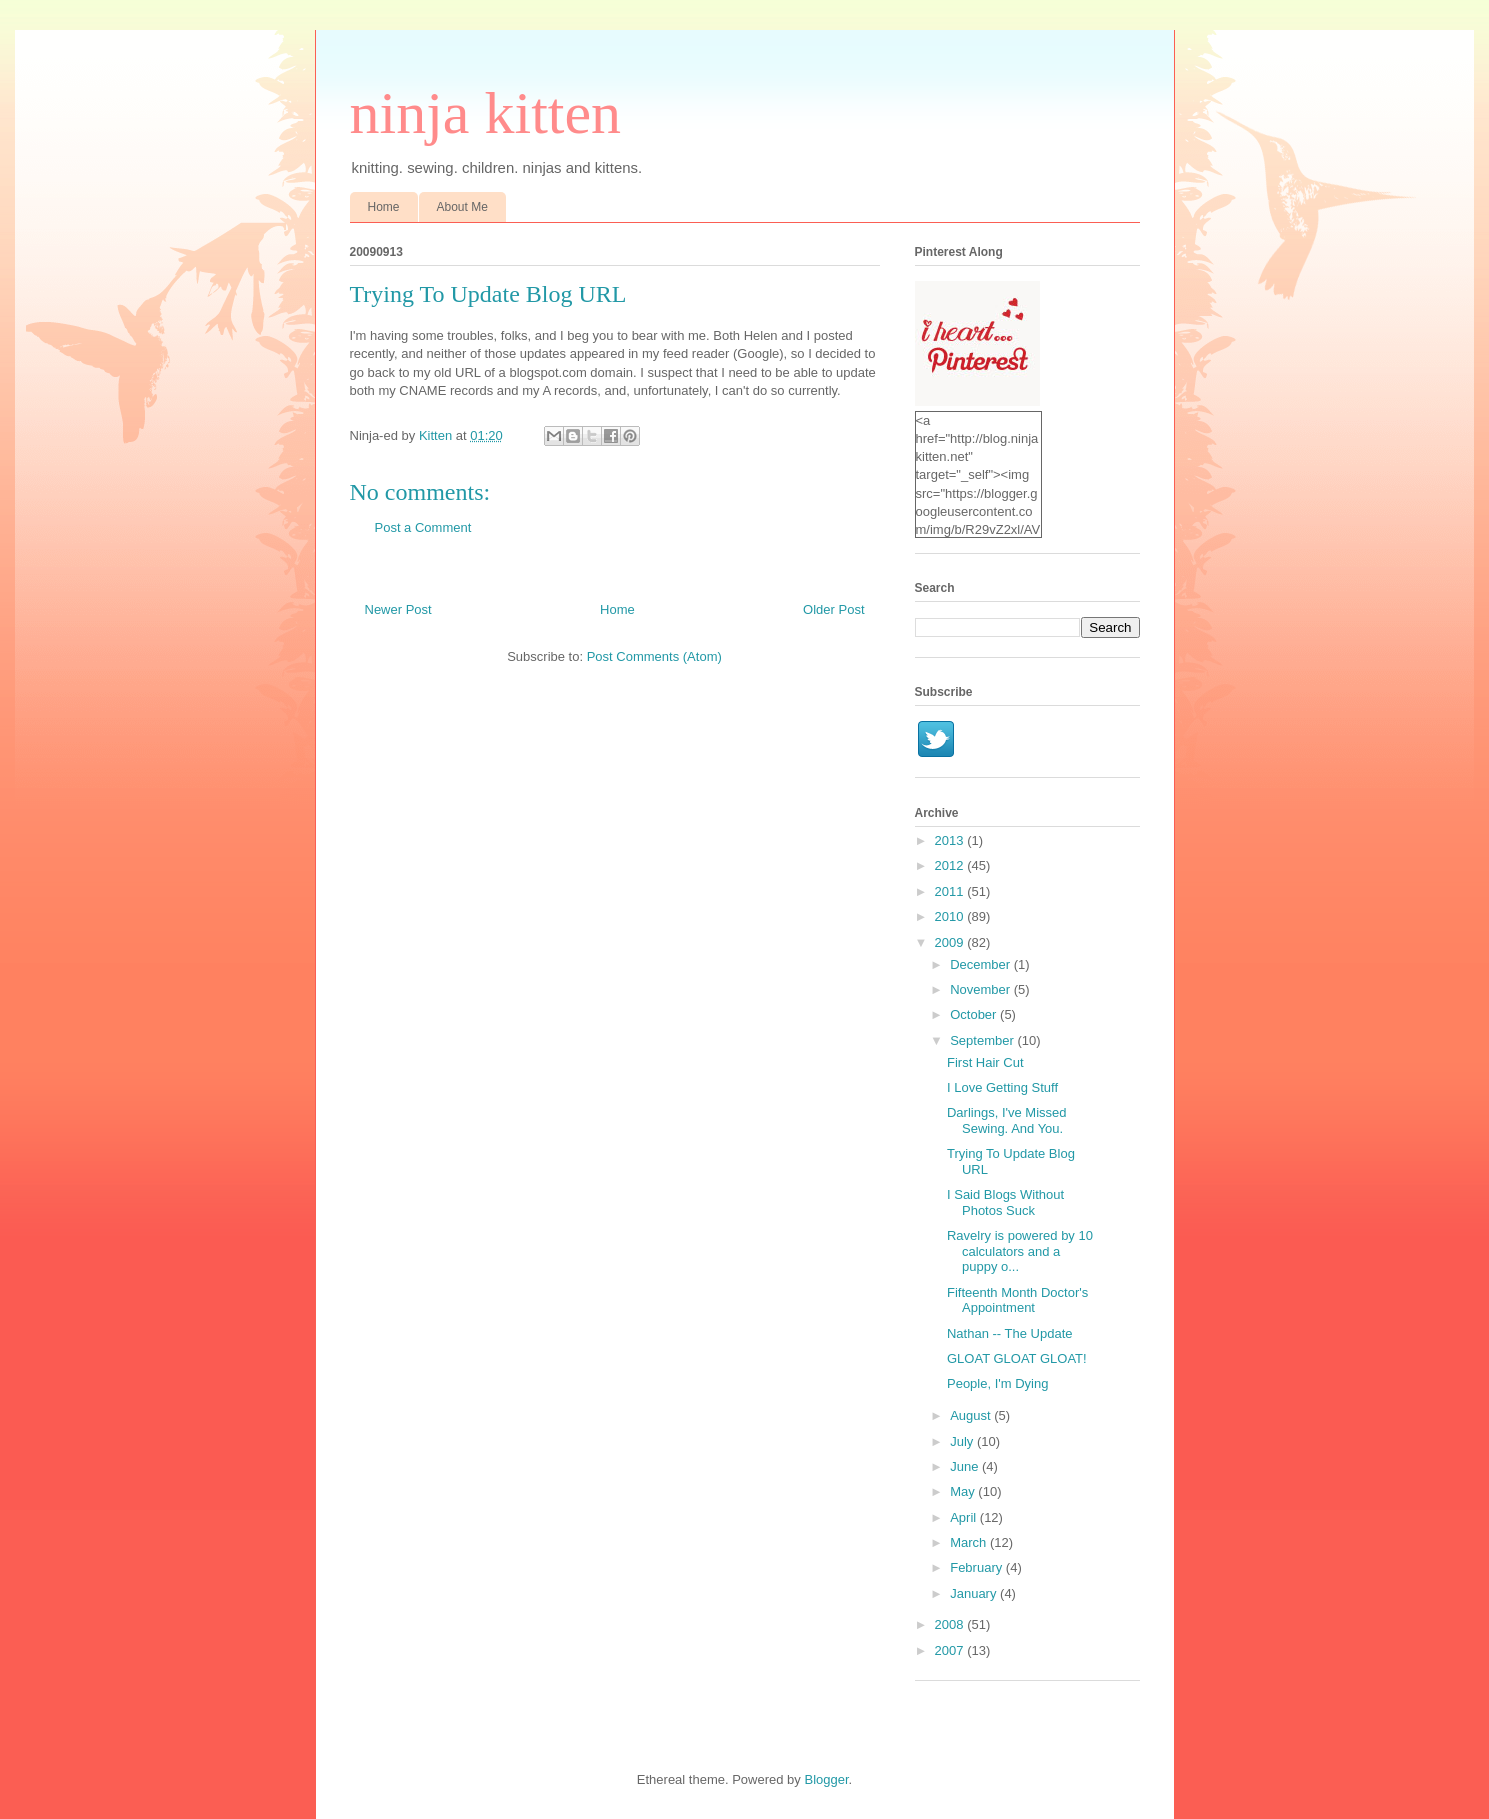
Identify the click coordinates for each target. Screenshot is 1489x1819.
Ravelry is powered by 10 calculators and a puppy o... (1020, 1251)
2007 (951, 1650)
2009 (951, 942)
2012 (951, 865)
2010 (951, 916)
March (970, 1542)
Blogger (826, 1779)
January (975, 1593)
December (982, 964)
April (965, 1517)
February (978, 1567)
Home (384, 207)
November (982, 989)
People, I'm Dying (997, 1383)
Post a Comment (423, 527)
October (975, 1014)
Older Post (833, 609)
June (966, 1466)
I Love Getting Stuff (1002, 1087)
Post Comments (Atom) (654, 656)
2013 (951, 840)
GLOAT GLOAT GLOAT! (1017, 1358)
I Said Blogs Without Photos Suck (1005, 1202)
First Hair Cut (985, 1062)
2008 (951, 1624)
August (972, 1415)
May (964, 1491)
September (983, 1040)
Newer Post (398, 609)
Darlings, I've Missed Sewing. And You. (1007, 1120)
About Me (462, 207)
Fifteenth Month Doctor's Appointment (1017, 1300)
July (963, 1441)
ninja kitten (486, 113)
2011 (951, 891)
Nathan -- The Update (1010, 1333)
